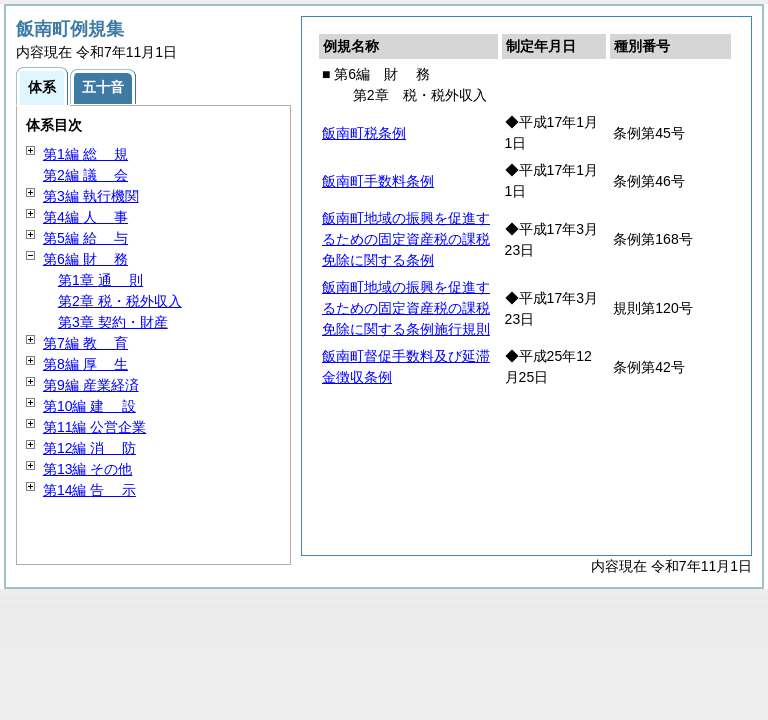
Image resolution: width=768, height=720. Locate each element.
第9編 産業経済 (91, 385)
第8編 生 (85, 364)
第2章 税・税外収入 (120, 301)
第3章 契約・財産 (113, 322)
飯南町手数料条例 (378, 181)
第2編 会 (85, 175)
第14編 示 (89, 490)
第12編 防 (89, 448)
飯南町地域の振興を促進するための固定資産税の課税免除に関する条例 (406, 239)
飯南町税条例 (364, 133)
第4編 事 (85, 217)
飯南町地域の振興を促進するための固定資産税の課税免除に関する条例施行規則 (406, 308)
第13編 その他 (87, 469)
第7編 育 (85, 343)
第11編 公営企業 (94, 427)
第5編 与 (85, 238)
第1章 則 (100, 280)
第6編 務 (85, 259)
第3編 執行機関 (91, 196)
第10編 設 (89, 406)
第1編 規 (85, 154)
